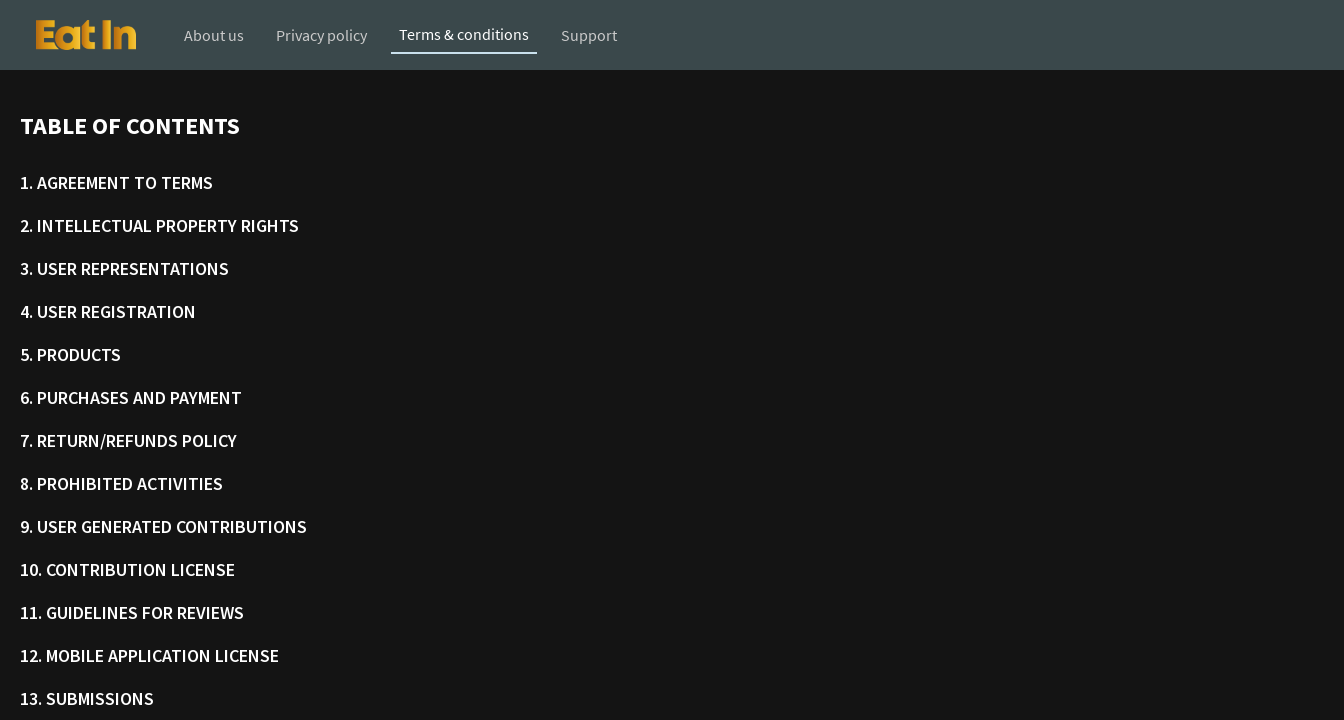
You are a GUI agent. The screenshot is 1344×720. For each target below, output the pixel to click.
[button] (86, 35)
